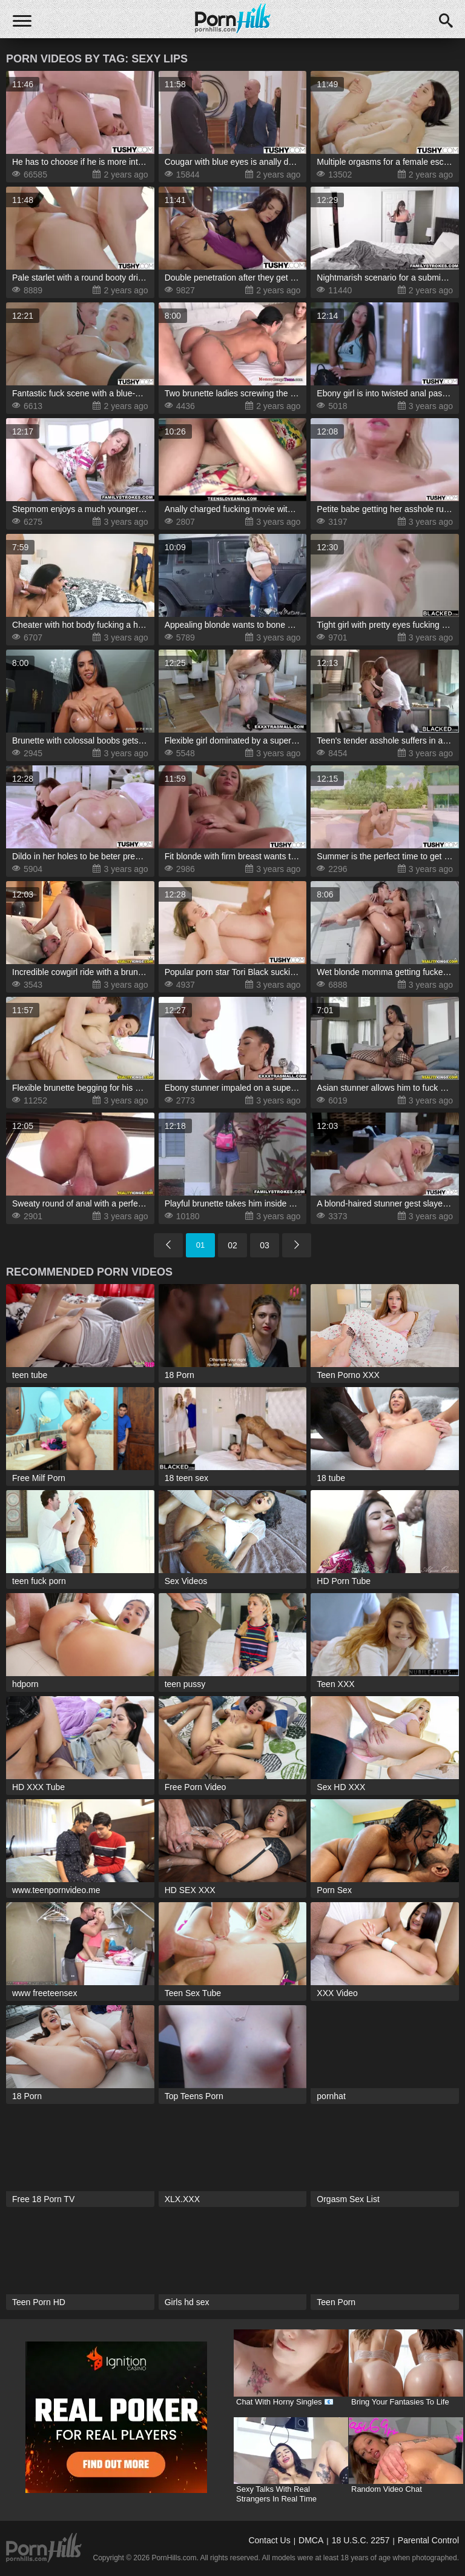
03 (264, 1245)
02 (232, 1245)
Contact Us (269, 2540)
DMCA (310, 2540)
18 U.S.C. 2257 (361, 2540)
